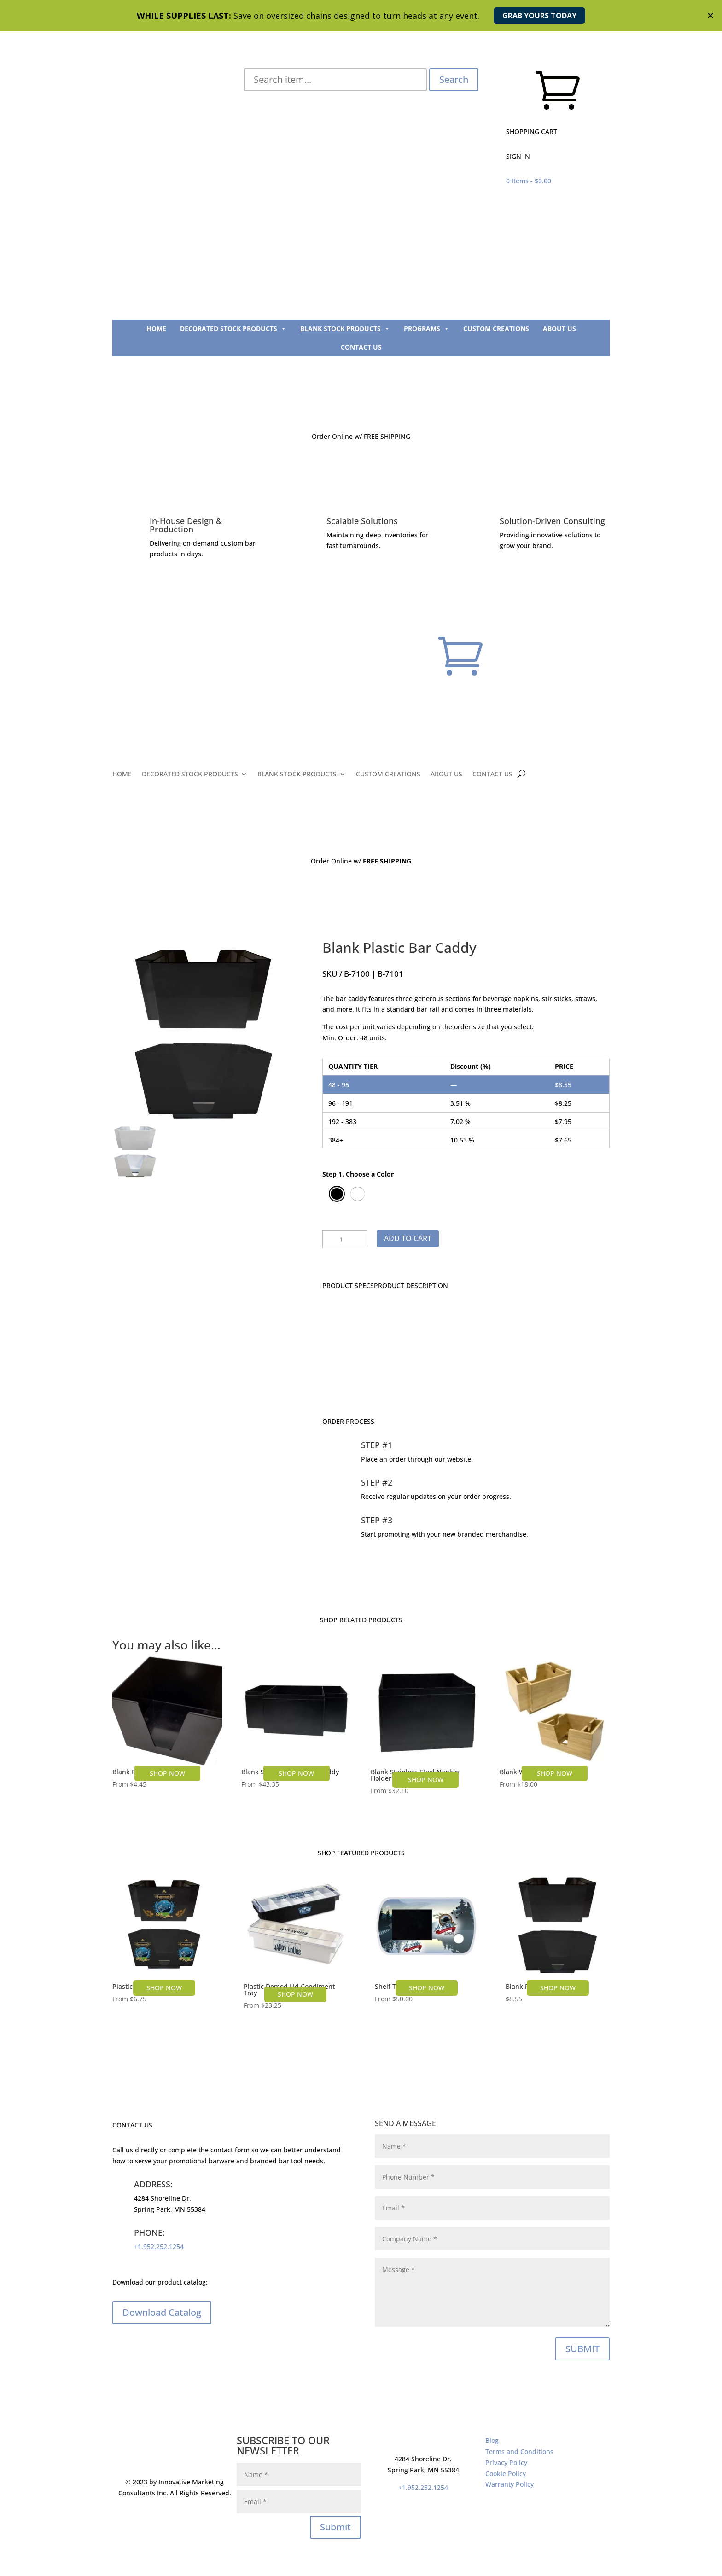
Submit (335, 2527)
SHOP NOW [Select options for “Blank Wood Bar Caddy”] (554, 1773)
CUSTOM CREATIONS (496, 328)
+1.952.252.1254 (159, 2246)
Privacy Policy (506, 2462)
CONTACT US (361, 347)
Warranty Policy (509, 2484)
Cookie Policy (505, 2473)
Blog (492, 2440)
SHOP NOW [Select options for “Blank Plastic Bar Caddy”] (558, 1987)
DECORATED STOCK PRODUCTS (233, 329)
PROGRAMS (426, 329)
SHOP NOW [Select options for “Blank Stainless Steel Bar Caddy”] (296, 1773)
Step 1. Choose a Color (358, 1174)
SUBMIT (582, 2349)
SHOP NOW (164, 1987)
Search (453, 79)
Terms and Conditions (519, 2451)
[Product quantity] (344, 1239)
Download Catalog (161, 2312)
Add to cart (407, 1238)
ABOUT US (559, 328)
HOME (156, 328)
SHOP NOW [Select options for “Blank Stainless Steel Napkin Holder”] (425, 1779)
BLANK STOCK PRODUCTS (345, 329)
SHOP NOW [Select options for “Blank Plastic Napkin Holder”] (167, 1773)
